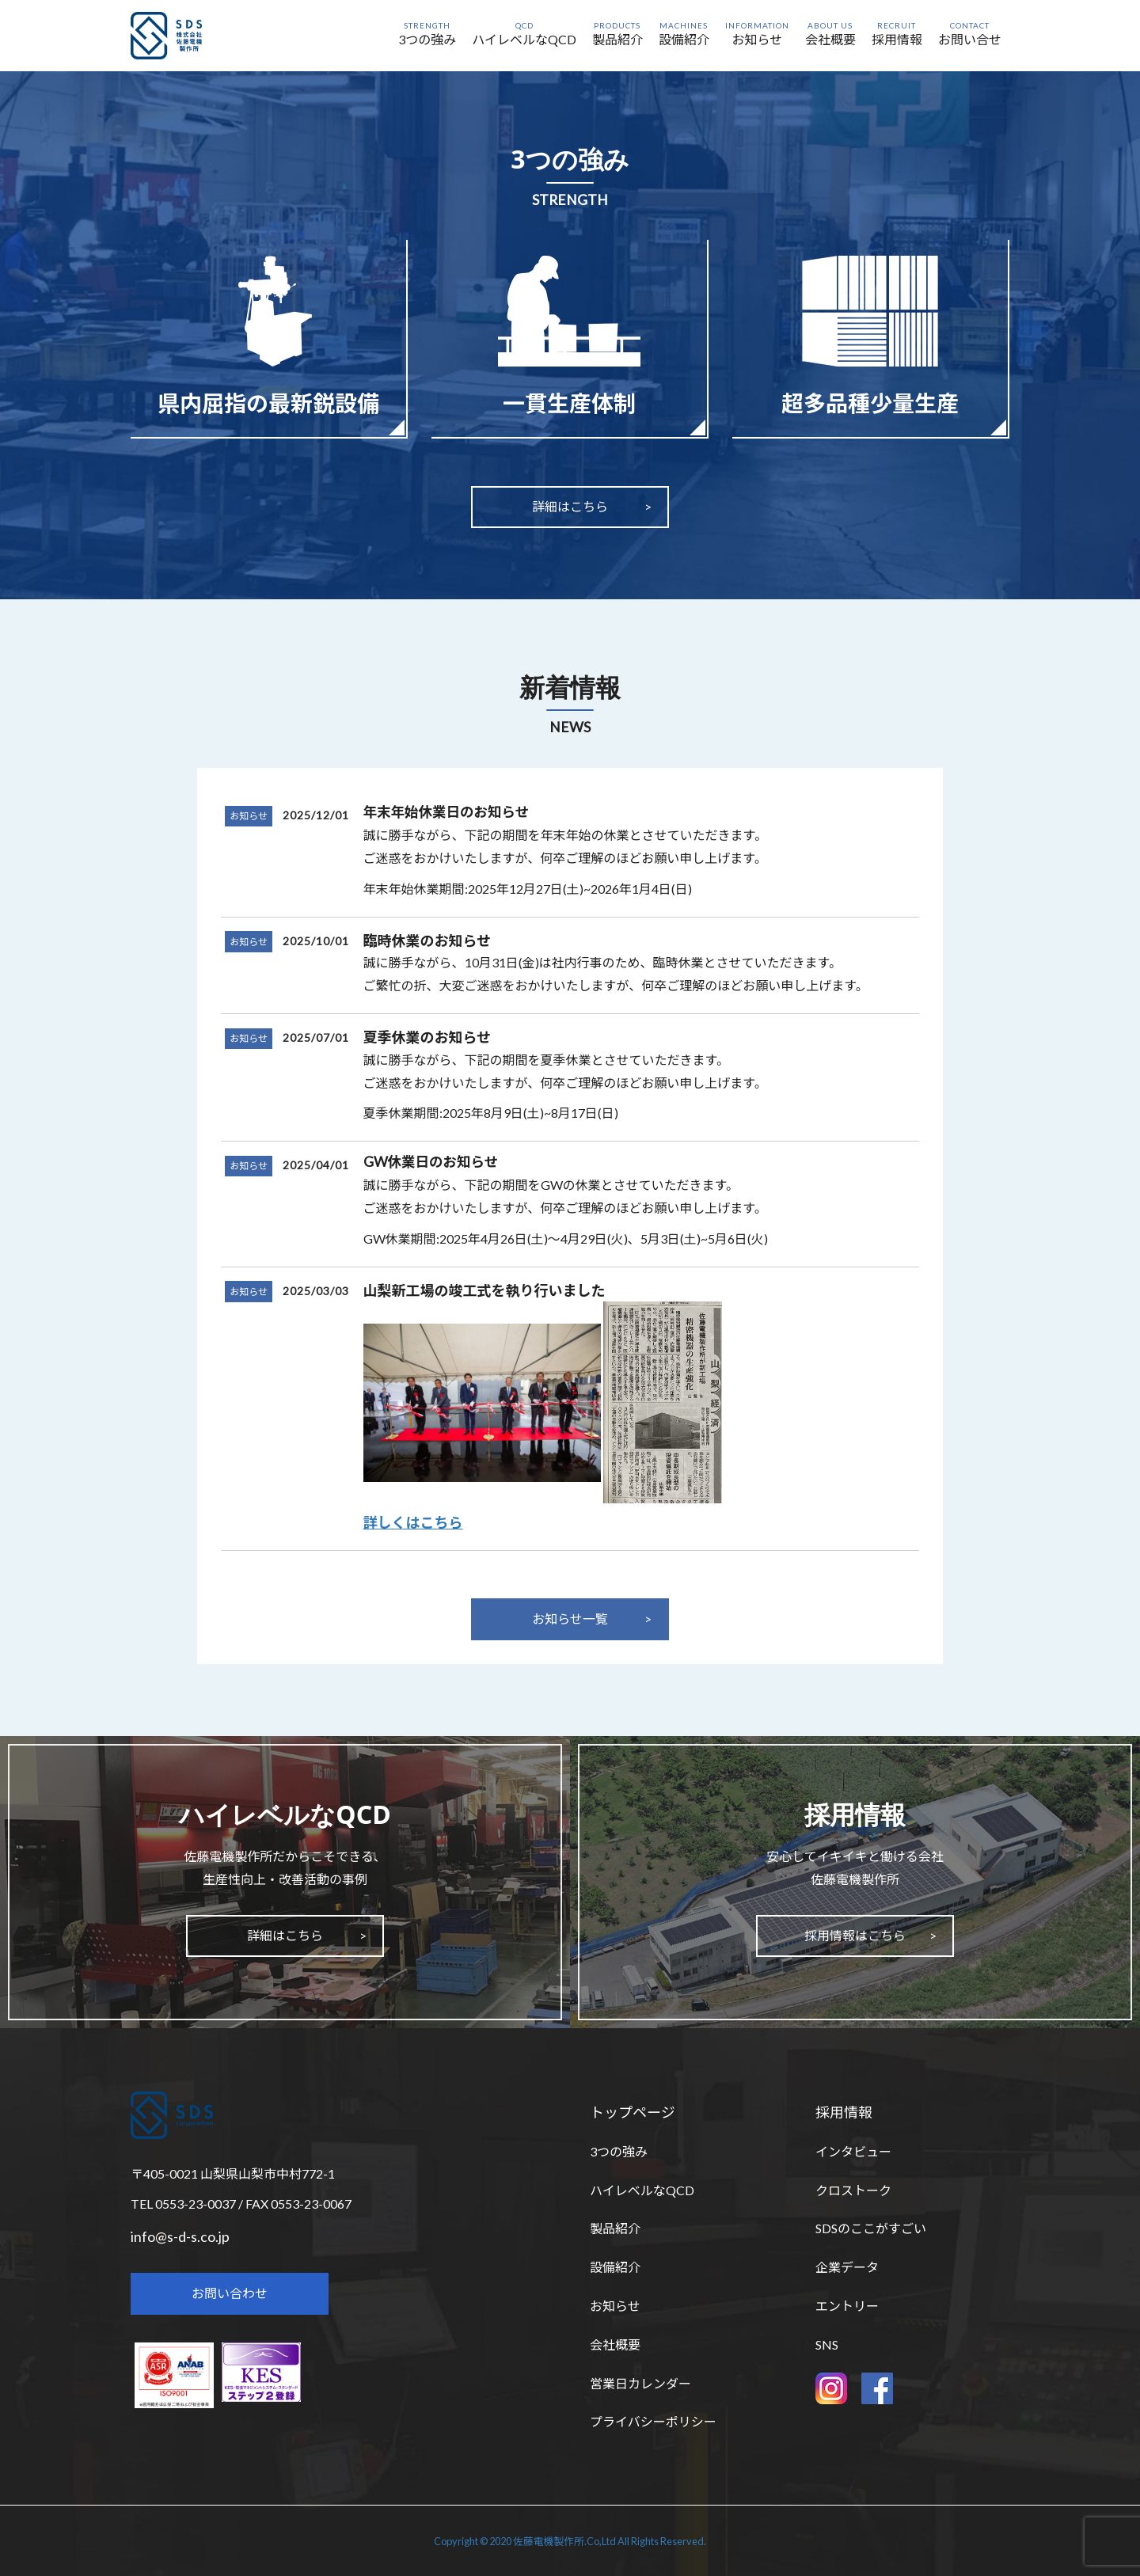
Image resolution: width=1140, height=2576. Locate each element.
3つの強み (619, 2151)
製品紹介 (615, 2228)
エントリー (847, 2305)
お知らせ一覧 (570, 1618)
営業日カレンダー (640, 2383)
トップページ (632, 2112)
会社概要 (615, 2344)
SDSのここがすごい (870, 2228)
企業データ (847, 2266)
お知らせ (249, 816)
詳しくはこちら (413, 1522)
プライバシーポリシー (653, 2421)
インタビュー (853, 2151)
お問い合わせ (230, 2293)
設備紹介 (615, 2266)
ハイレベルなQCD (642, 2190)
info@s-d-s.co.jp (180, 2236)
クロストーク (853, 2190)
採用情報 (843, 2112)
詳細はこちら (570, 506)
